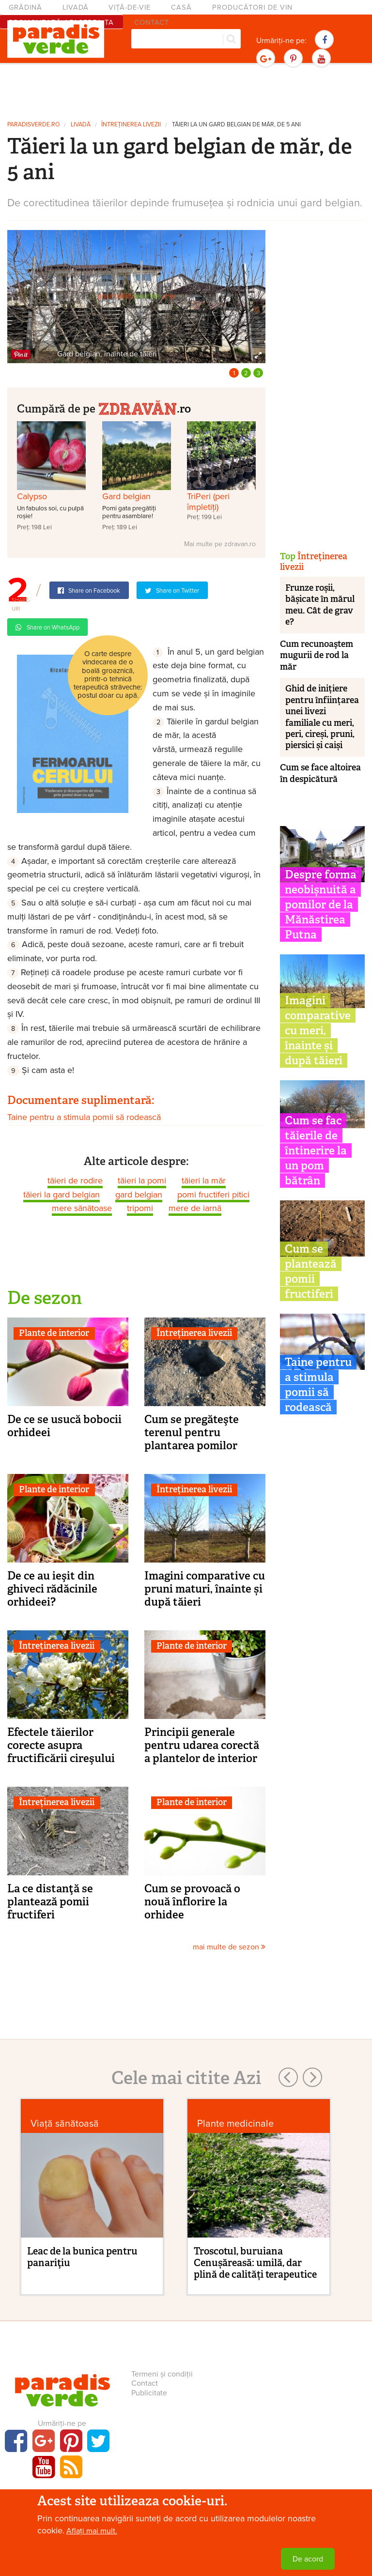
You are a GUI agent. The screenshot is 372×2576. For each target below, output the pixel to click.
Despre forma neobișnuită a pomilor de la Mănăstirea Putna (320, 904)
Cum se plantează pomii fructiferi (311, 1271)
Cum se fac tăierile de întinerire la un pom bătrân (316, 1150)
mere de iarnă (195, 1208)
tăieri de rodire (75, 1180)
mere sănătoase (82, 1208)
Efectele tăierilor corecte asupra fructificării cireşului (61, 1745)
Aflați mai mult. (91, 2531)
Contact (144, 2383)
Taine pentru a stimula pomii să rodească (84, 1117)
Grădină (25, 7)
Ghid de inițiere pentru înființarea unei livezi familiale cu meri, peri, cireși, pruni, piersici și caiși (322, 717)
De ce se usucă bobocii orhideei (64, 1426)
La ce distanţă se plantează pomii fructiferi (50, 1901)
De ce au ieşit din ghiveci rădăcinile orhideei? (52, 1588)
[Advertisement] (186, 91)
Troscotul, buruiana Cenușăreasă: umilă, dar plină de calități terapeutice (255, 2263)
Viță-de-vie (129, 7)
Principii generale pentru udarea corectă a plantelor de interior (201, 1745)
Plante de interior (54, 1333)
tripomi (140, 1208)
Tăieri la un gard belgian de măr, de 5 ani (236, 124)
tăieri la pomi (142, 1180)
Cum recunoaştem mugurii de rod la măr (316, 655)
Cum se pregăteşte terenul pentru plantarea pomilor (191, 1432)
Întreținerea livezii (131, 124)
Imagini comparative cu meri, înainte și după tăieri (318, 1030)
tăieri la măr (204, 1180)
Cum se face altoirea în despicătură (320, 773)
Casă (181, 7)
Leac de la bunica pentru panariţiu (82, 2257)
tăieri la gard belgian (61, 1194)
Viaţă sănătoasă (65, 2123)
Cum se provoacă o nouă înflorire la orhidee (192, 1901)
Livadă (75, 7)
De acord (308, 2559)
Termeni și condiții (162, 2374)
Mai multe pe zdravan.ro (220, 544)
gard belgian (138, 1194)
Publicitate (149, 2393)
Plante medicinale (235, 2123)
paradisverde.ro (33, 124)
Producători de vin (252, 7)
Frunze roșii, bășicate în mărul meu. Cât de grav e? (320, 605)
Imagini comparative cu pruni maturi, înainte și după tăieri (204, 1588)
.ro (144, 407)
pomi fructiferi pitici (213, 1194)
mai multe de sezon (229, 1947)
